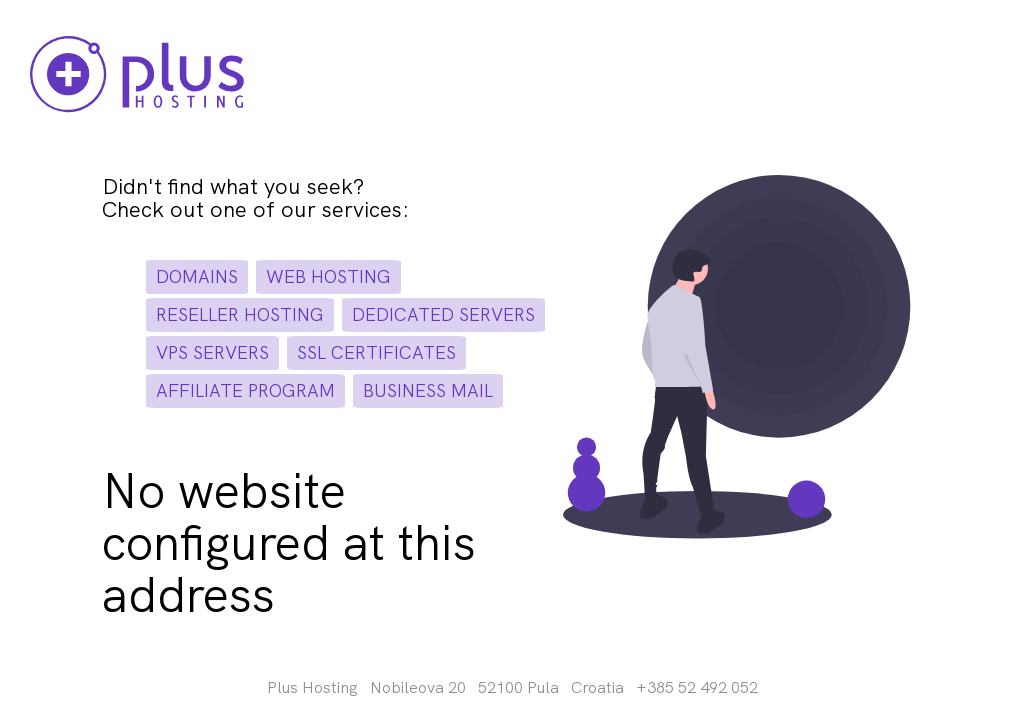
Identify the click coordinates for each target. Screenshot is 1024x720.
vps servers (212, 352)
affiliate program (245, 390)
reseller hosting (240, 314)
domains (197, 276)
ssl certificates (376, 352)
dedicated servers (443, 314)
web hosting (328, 276)
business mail (428, 390)
